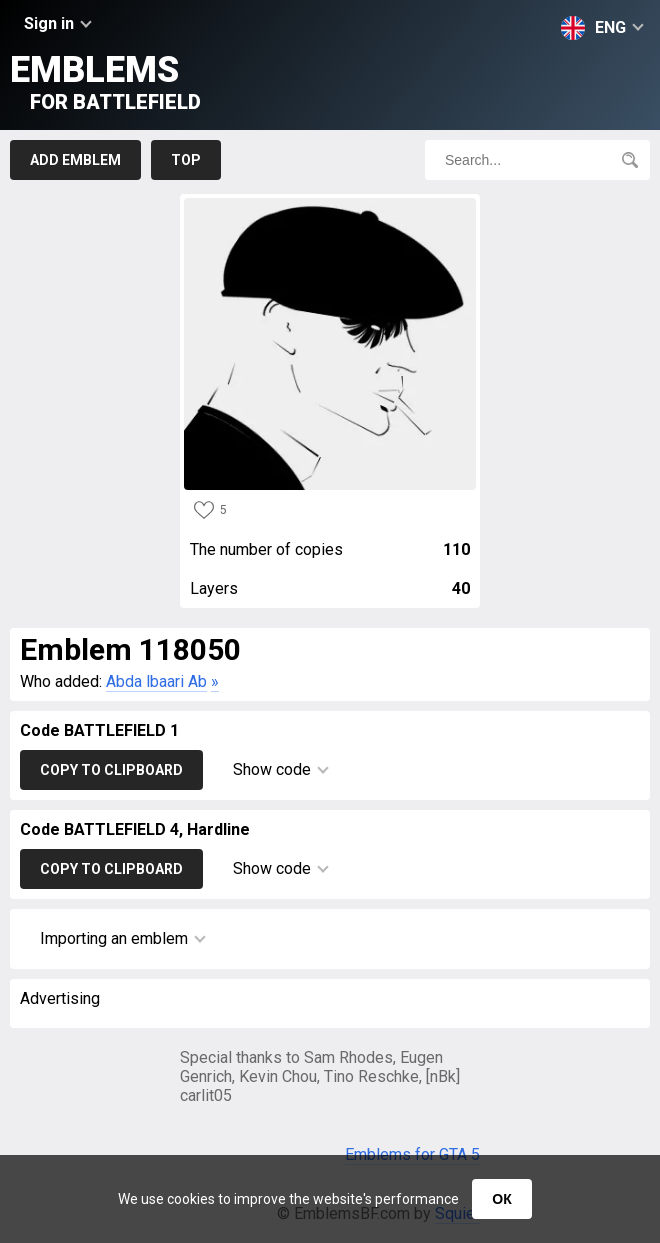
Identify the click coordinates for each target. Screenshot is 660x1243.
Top (186, 160)
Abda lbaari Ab (156, 681)
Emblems (105, 81)
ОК (501, 1199)
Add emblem (75, 160)
